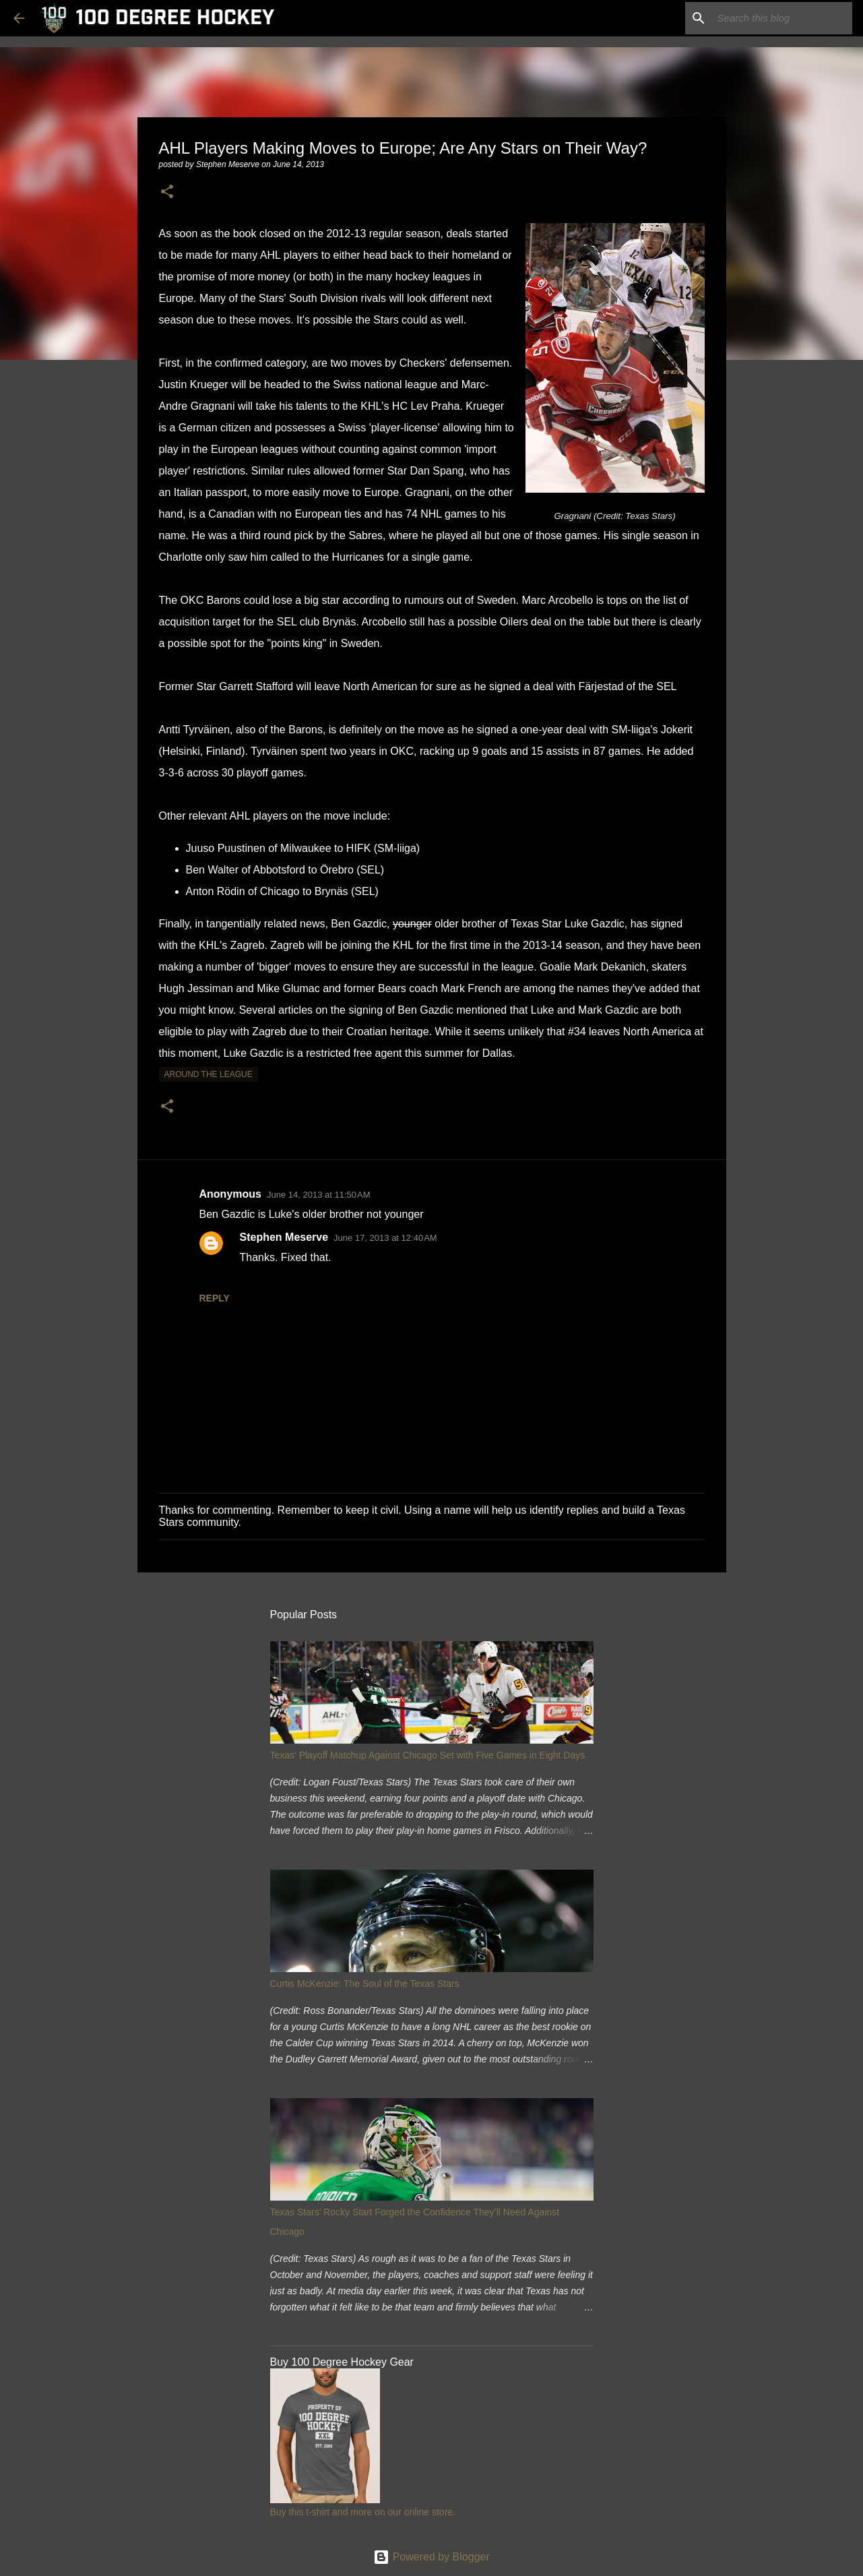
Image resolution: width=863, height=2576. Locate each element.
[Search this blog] (781, 18)
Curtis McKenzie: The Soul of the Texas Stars (364, 1983)
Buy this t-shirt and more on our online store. (362, 2512)
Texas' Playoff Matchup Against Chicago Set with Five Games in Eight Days (427, 1755)
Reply (214, 1298)
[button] (167, 192)
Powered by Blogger (431, 2557)
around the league (208, 1074)
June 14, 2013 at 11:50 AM (319, 1195)
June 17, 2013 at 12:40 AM (385, 1238)
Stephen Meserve (284, 1237)
